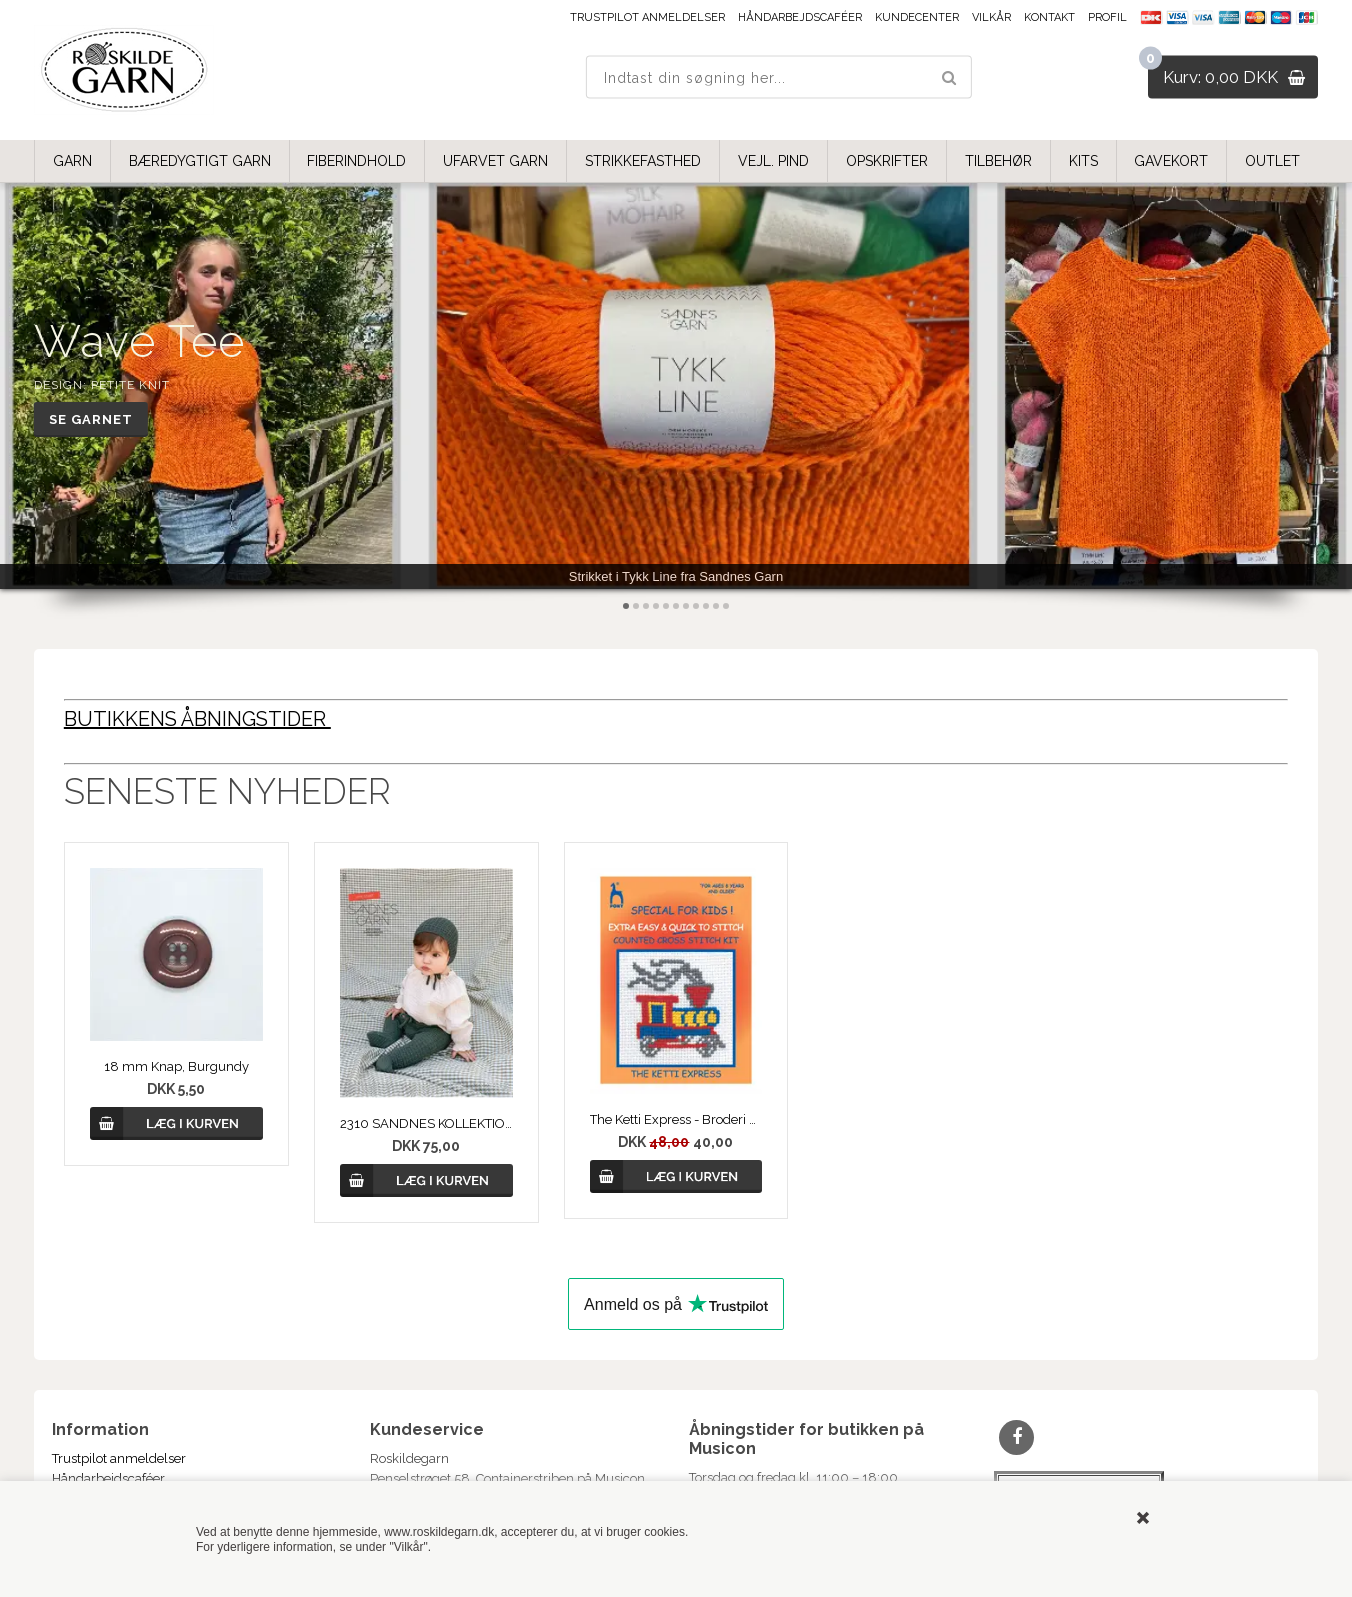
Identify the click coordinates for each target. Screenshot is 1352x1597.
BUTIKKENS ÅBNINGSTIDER (197, 719)
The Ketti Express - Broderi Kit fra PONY (676, 1119)
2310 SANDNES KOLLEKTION (426, 1123)
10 (716, 606)
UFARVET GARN (495, 161)
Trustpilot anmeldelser (647, 17)
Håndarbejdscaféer (800, 17)
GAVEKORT (1171, 161)
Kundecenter (917, 17)
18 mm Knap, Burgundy (176, 1066)
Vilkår (991, 17)
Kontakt (1049, 17)
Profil (1107, 17)
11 (726, 606)
